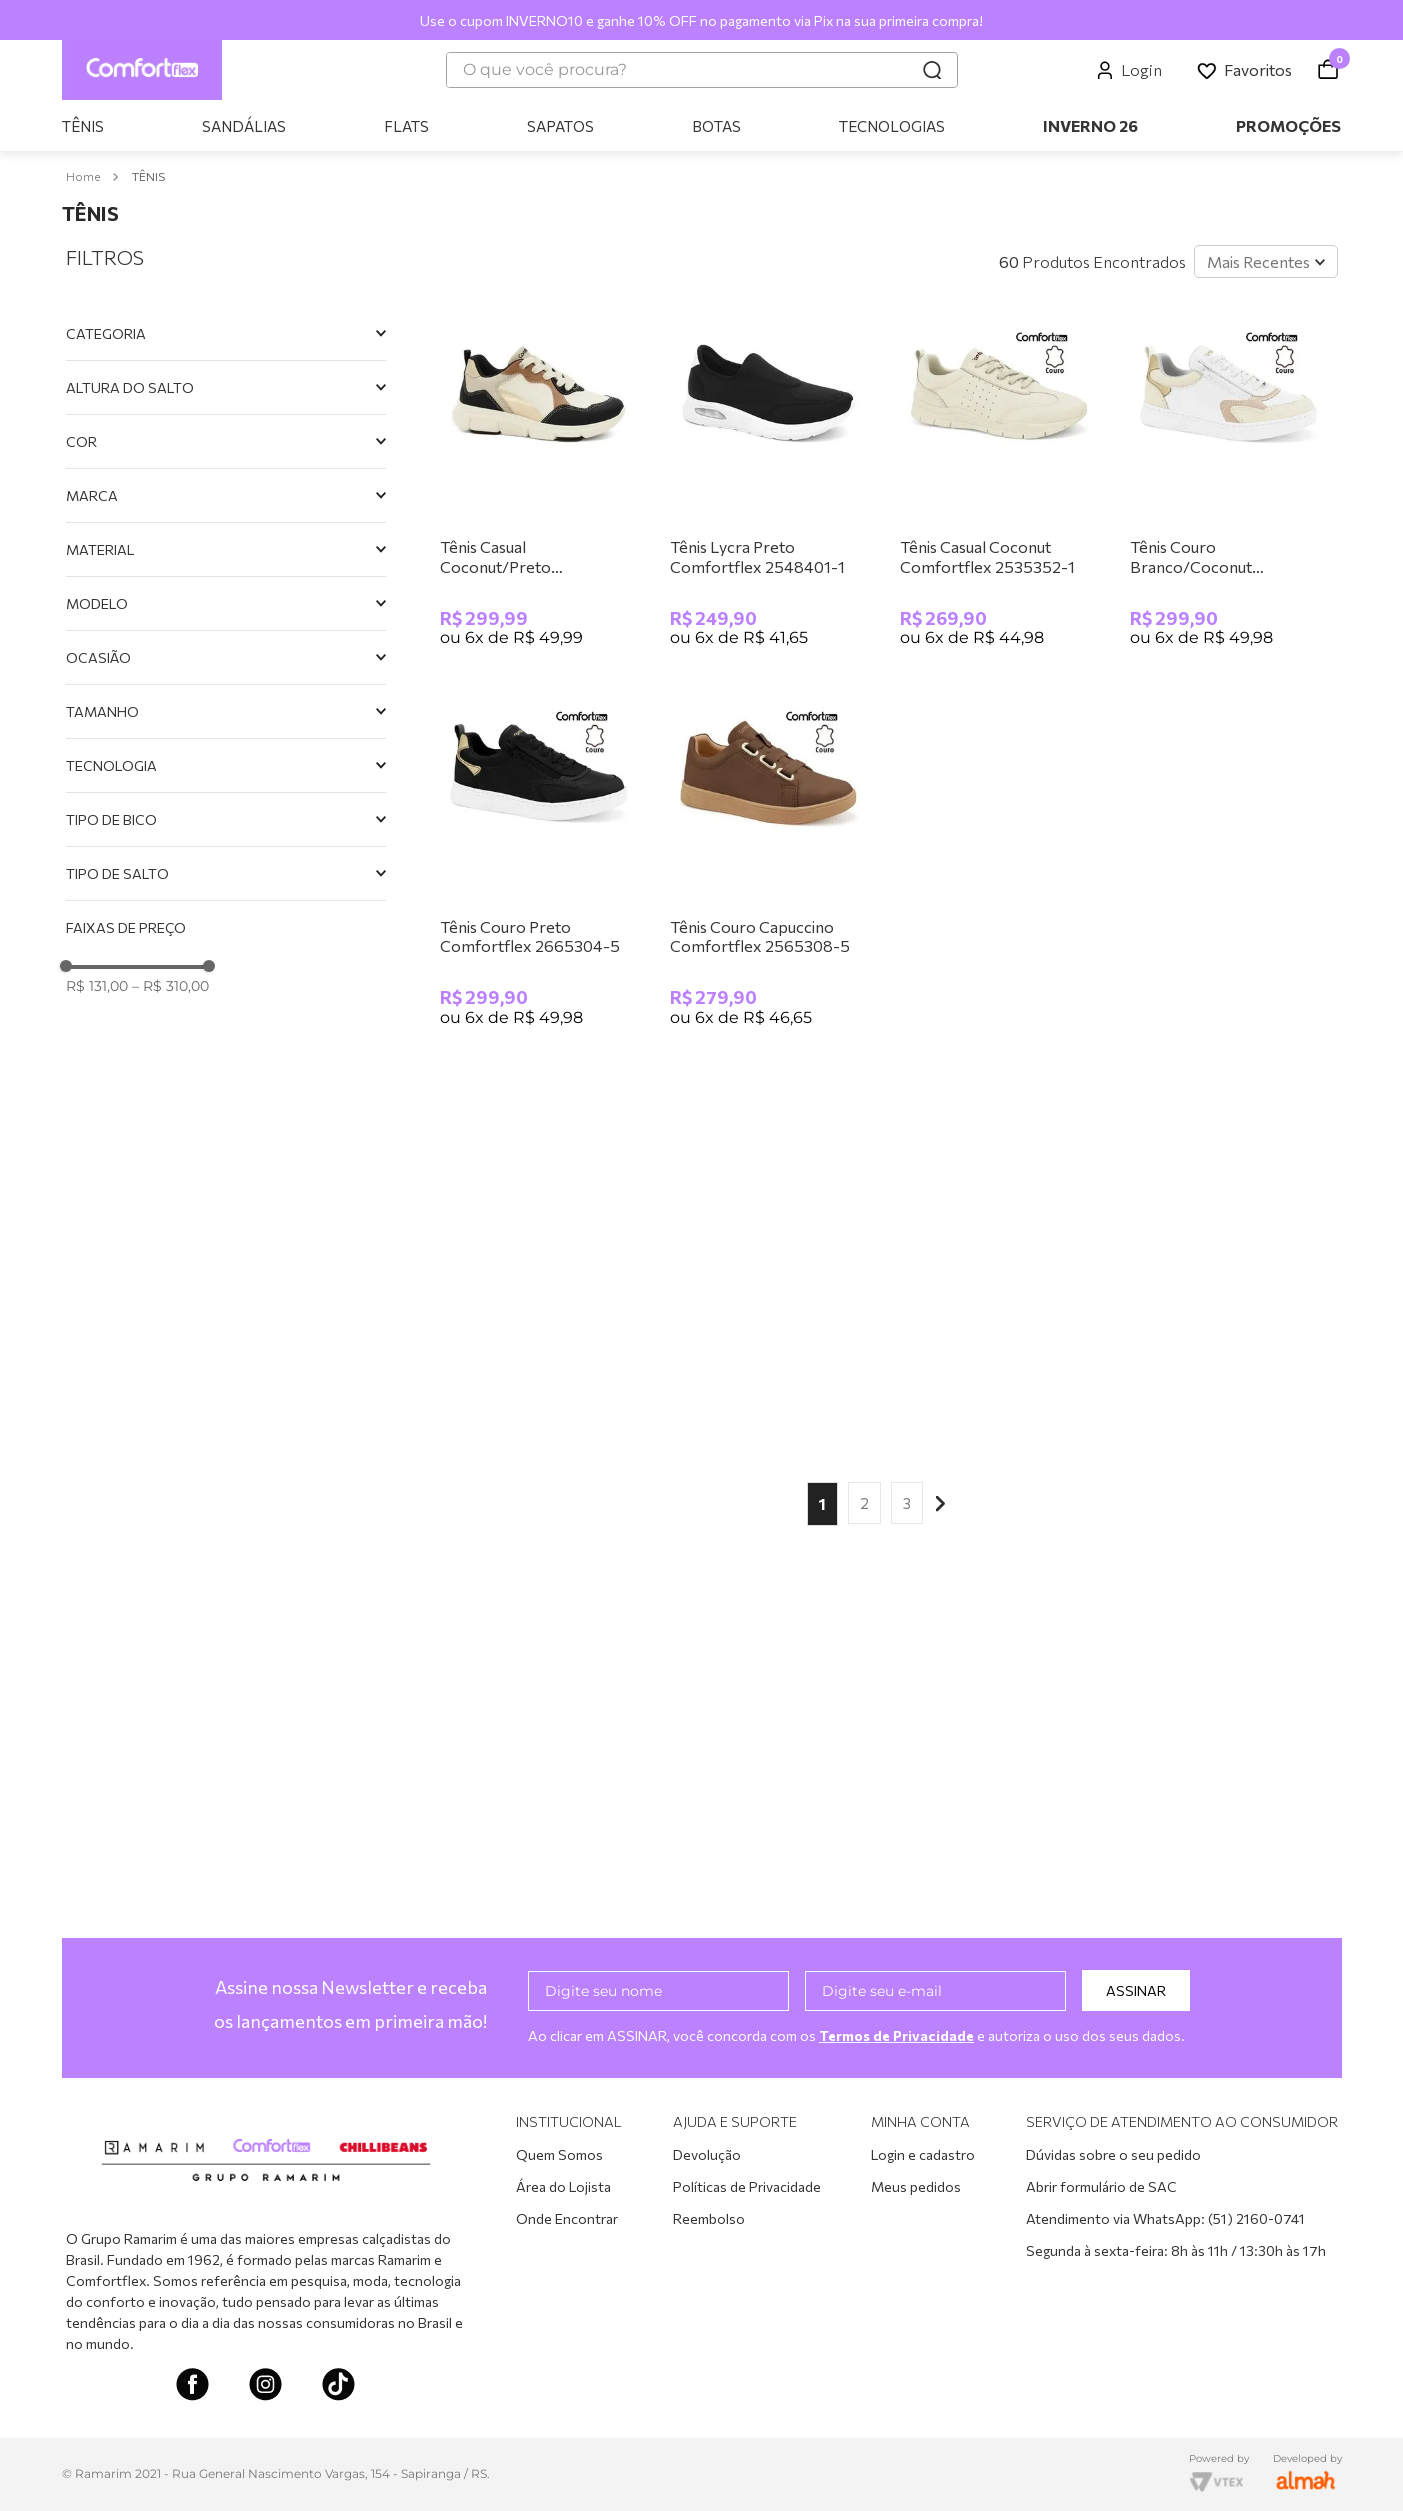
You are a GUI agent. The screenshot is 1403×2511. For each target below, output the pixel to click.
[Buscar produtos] (932, 70)
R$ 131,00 (97, 986)
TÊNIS (148, 176)
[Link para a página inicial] (83, 176)
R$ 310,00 (170, 986)
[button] (226, 333)
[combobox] (702, 70)
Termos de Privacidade (899, 2035)
